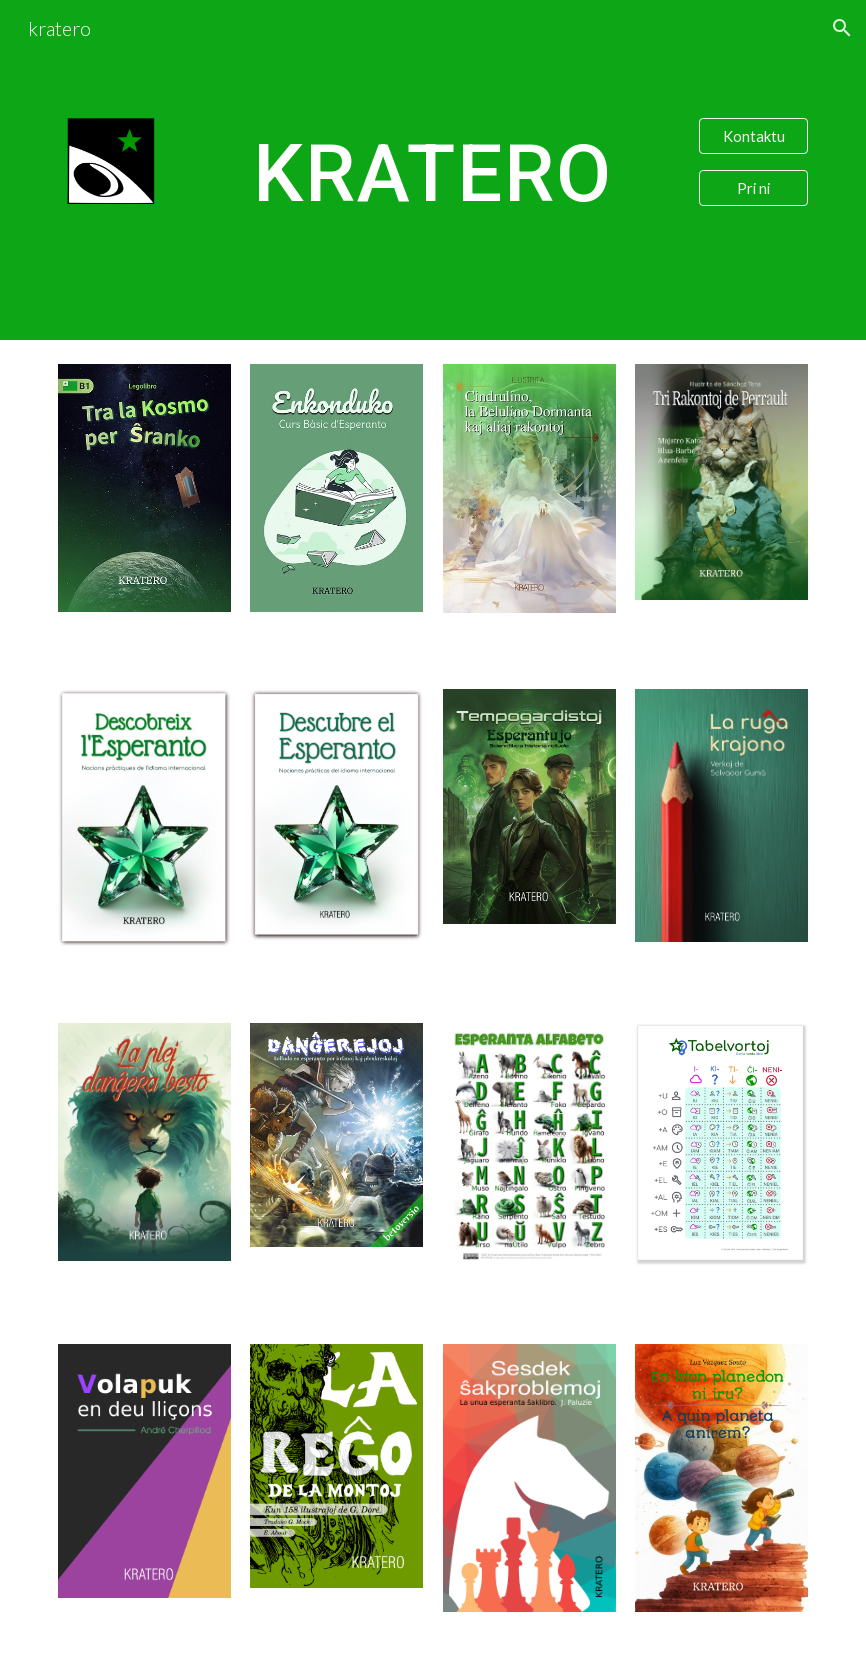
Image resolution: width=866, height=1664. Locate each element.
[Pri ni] (753, 188)
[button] (842, 28)
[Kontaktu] (753, 136)
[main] (433, 170)
